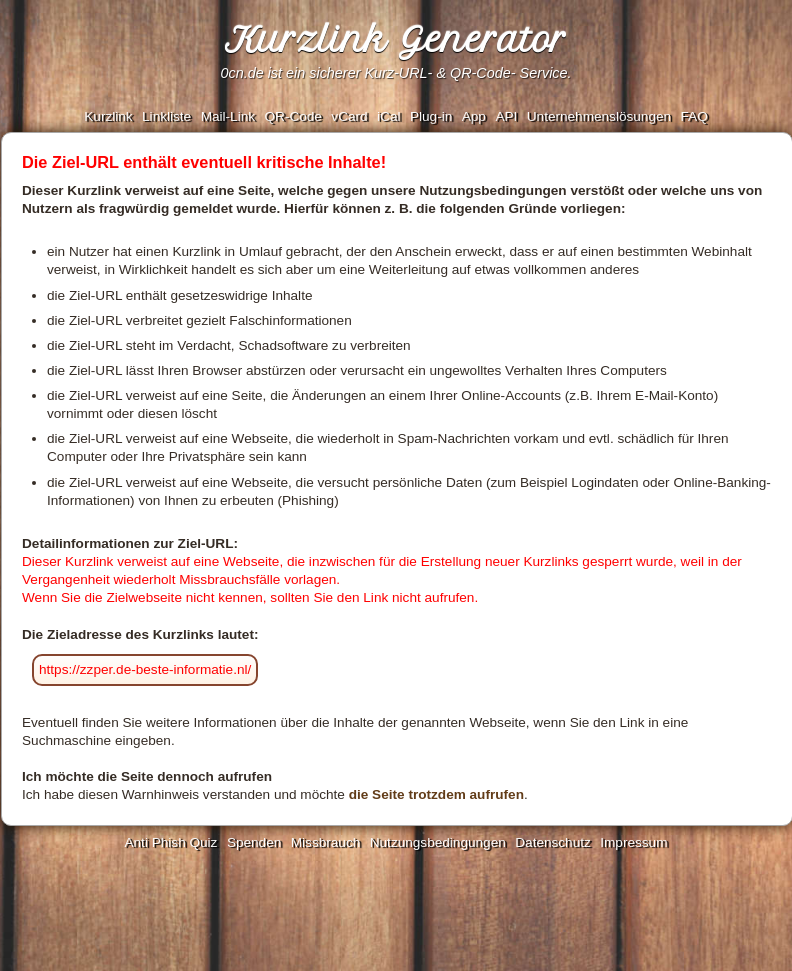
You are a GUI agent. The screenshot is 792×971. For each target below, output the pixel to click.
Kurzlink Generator (396, 40)
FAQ (694, 116)
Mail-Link (228, 116)
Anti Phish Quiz (170, 842)
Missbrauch (326, 842)
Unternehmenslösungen (599, 116)
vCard (349, 116)
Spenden (254, 842)
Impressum (633, 842)
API (506, 116)
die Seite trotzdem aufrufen (436, 794)
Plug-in (431, 116)
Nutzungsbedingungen (438, 842)
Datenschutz (553, 842)
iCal (388, 116)
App (474, 116)
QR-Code (292, 116)
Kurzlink (108, 116)
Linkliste (166, 116)
